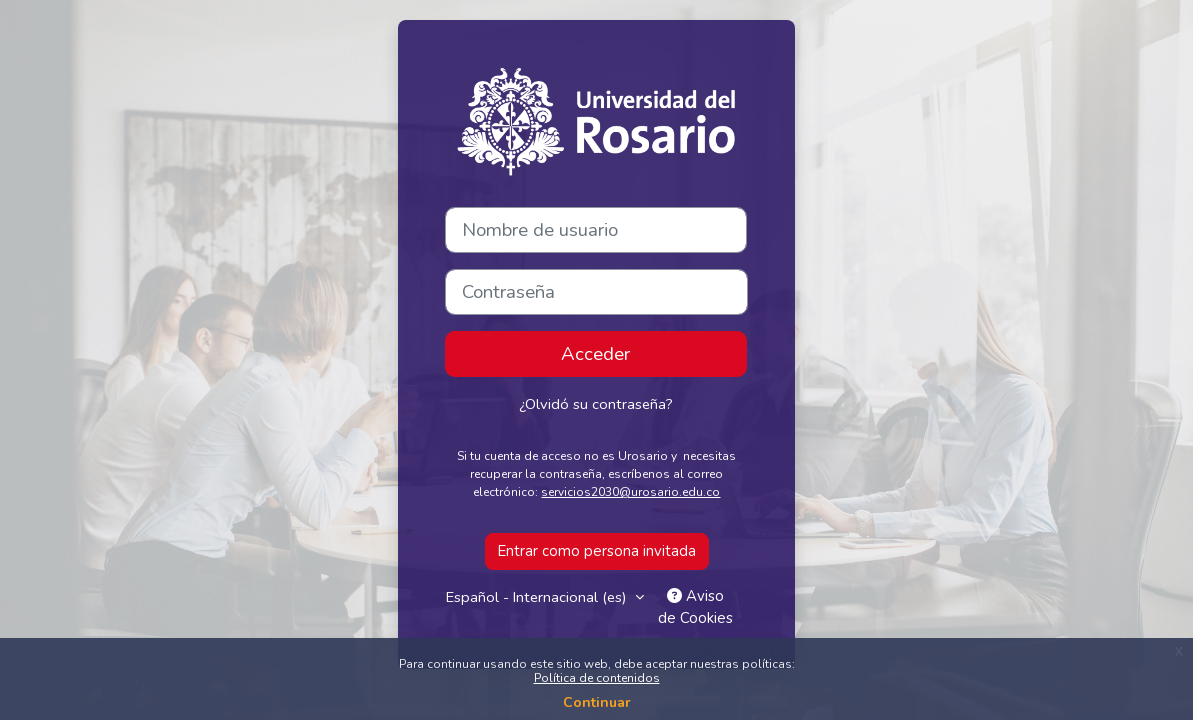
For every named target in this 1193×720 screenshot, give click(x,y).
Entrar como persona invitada (597, 551)
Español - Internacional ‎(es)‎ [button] (539, 597)
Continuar (597, 702)
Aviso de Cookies (696, 607)
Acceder (595, 354)
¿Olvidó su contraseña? (595, 404)
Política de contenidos (597, 678)
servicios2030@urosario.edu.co (630, 492)
